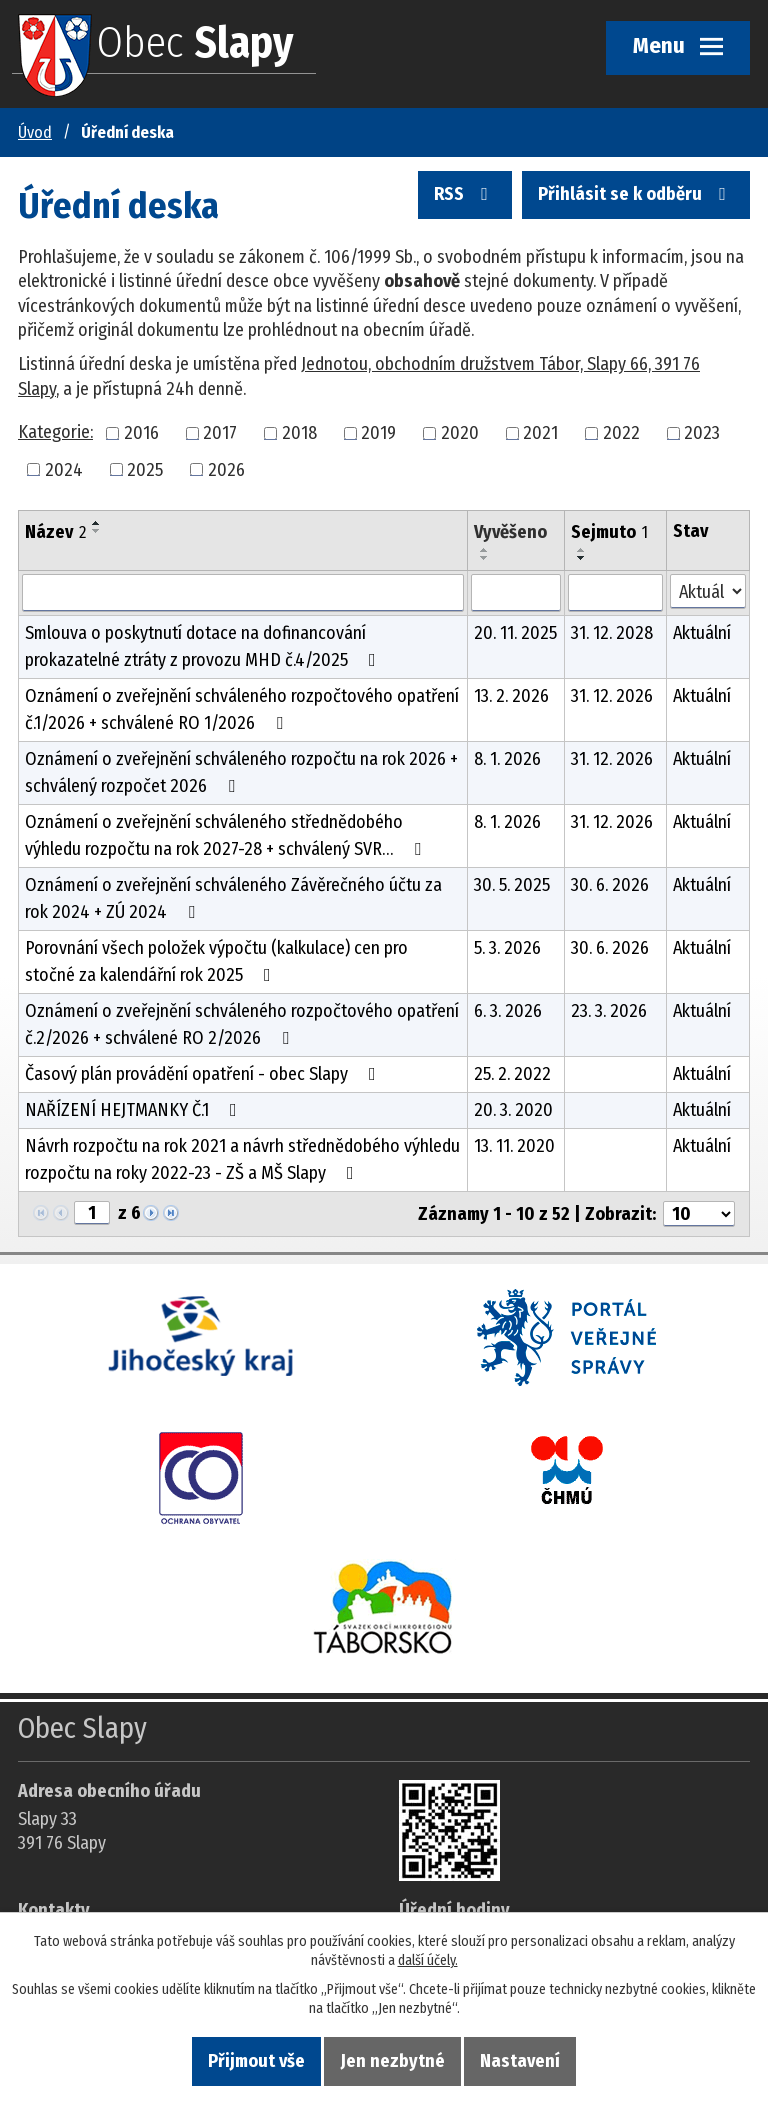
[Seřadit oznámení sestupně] (97, 531)
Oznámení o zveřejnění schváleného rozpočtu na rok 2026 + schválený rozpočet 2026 (241, 772)
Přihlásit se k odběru (636, 199)
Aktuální (702, 633)
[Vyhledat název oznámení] (243, 593)
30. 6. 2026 (610, 885)
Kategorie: (55, 432)
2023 (702, 433)
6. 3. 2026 (508, 1011)
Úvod (35, 132)
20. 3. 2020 (513, 1110)
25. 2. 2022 (512, 1074)
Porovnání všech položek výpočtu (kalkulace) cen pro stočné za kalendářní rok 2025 (216, 961)
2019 (378, 433)
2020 (460, 433)
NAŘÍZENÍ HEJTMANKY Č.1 (135, 1110)
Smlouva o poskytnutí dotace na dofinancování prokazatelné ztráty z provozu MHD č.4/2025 (204, 646)
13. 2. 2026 (511, 696)
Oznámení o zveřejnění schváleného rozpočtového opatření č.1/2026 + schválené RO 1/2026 (242, 709)
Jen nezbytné (393, 2061)
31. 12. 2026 (612, 696)
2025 (145, 469)
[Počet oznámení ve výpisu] (699, 1214)
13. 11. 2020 (514, 1146)
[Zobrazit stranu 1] (92, 1213)
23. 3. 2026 (609, 1011)
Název (55, 532)
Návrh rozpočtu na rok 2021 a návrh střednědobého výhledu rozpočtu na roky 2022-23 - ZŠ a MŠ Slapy (242, 1159)
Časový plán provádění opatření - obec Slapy (204, 1074)
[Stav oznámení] (708, 591)
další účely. (428, 1960)
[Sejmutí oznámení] (615, 593)
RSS (466, 199)
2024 (64, 469)
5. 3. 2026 (507, 948)
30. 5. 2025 (512, 885)
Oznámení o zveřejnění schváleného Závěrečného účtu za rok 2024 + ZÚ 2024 (233, 898)
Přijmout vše (256, 2061)
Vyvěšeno (510, 532)
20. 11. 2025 (515, 633)
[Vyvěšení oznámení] (516, 593)
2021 (540, 433)
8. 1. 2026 (507, 759)
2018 (299, 433)
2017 (220, 433)
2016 (141, 433)
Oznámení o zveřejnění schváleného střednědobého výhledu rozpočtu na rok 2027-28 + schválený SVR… (227, 835)
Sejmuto (609, 532)
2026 (226, 469)
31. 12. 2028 (612, 633)
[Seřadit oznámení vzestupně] (97, 523)
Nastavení (520, 2061)
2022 (621, 433)
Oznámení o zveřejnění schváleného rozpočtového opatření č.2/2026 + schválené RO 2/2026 (242, 1024)
